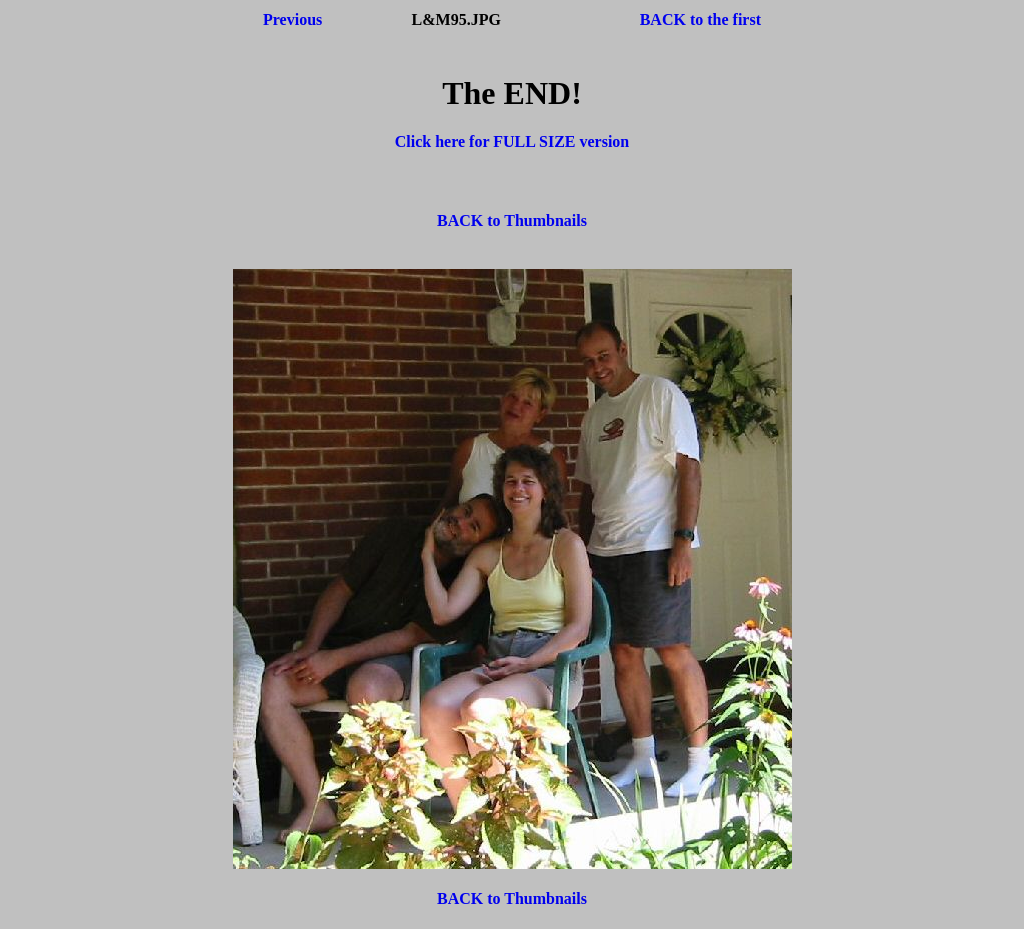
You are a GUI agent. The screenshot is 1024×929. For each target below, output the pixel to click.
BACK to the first (700, 19)
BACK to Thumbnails (512, 220)
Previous (292, 19)
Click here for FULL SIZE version (512, 141)
